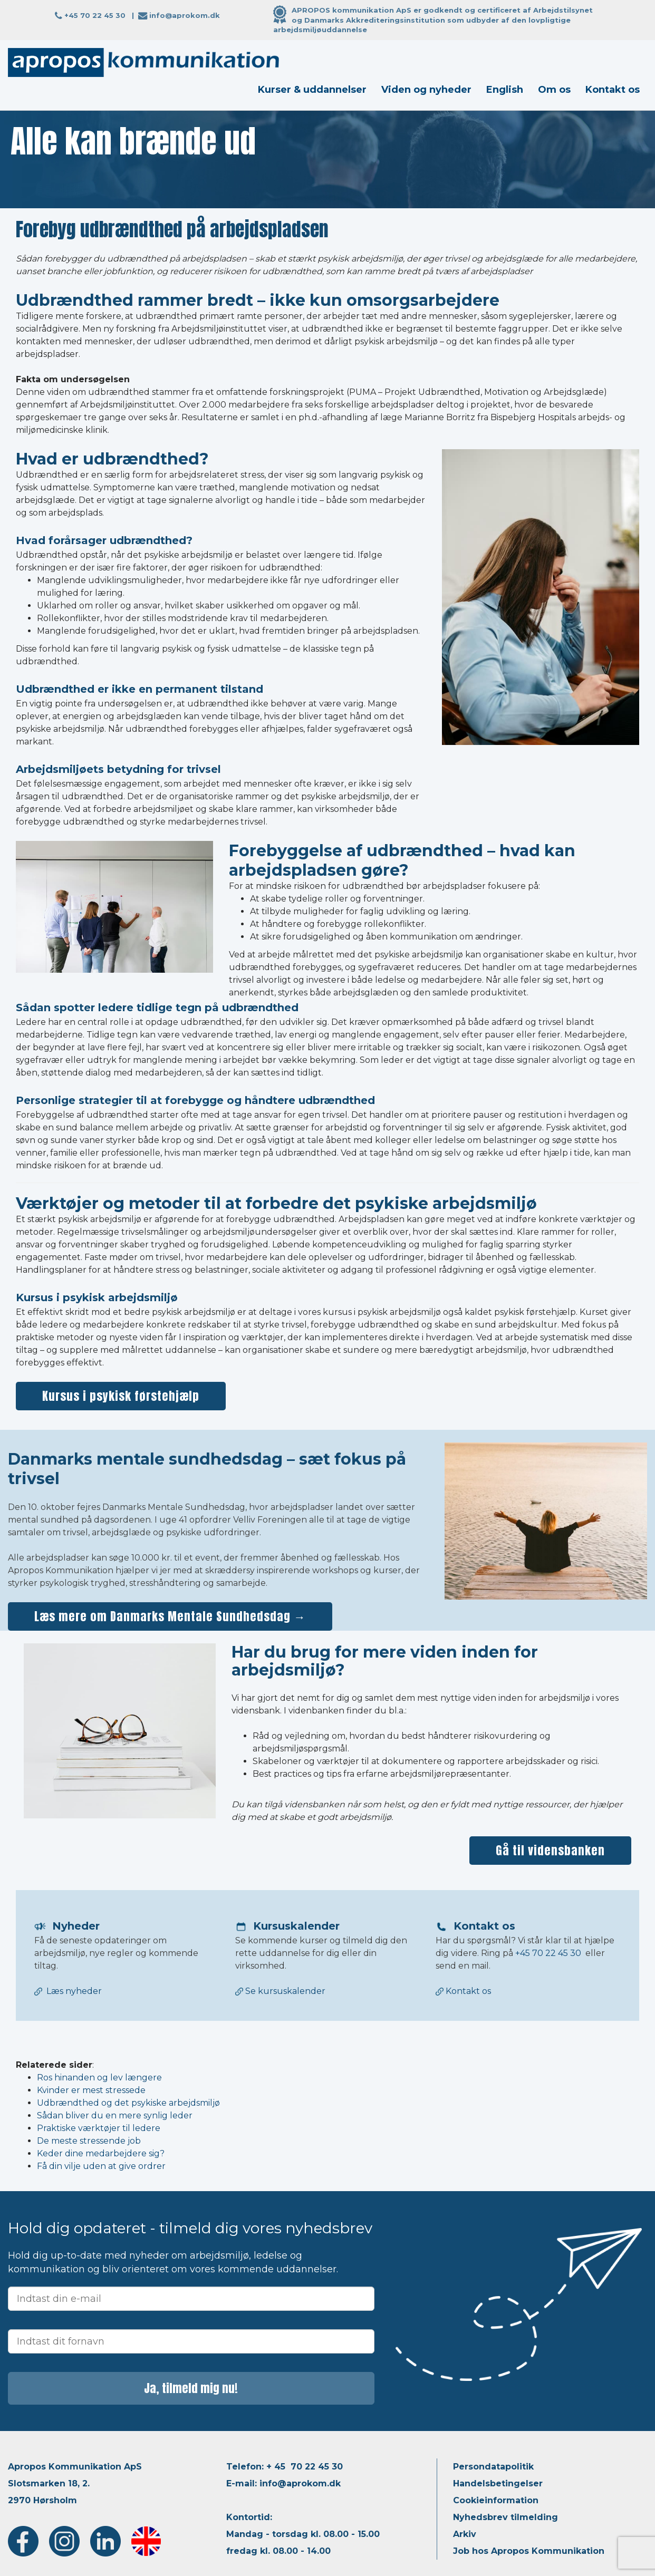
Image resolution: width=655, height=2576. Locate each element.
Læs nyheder (74, 1991)
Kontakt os (612, 89)
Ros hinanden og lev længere (99, 2078)
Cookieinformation (495, 2500)
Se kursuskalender (280, 1991)
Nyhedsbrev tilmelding (505, 2517)
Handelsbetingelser (498, 2483)
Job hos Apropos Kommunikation (528, 2551)
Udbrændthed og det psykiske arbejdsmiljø (128, 2103)
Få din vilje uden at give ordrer (101, 2166)
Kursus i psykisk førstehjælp (120, 1396)
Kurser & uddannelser (312, 89)
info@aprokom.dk (184, 15)
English (504, 89)
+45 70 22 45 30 (95, 15)
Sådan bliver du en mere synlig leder (114, 2115)
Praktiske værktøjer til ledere (98, 2128)
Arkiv (464, 2534)
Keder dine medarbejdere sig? (101, 2153)
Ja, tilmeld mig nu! (191, 2388)
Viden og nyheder (426, 89)
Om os (554, 89)
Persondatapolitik (493, 2467)
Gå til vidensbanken (550, 1850)
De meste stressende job (89, 2141)
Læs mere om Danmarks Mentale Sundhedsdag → (170, 1616)
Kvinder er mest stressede (91, 2090)
